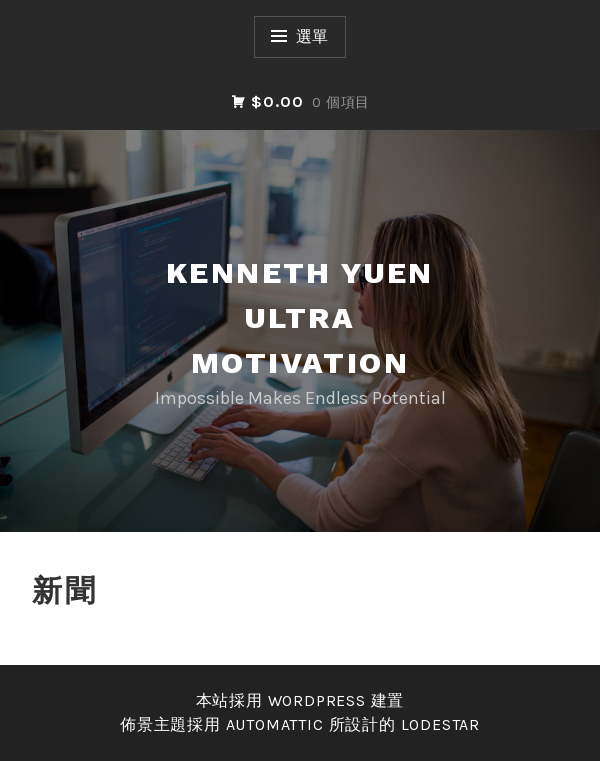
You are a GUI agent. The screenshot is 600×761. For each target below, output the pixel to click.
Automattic (275, 724)
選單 (313, 36)
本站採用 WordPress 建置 (300, 700)
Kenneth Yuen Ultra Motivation (300, 317)
